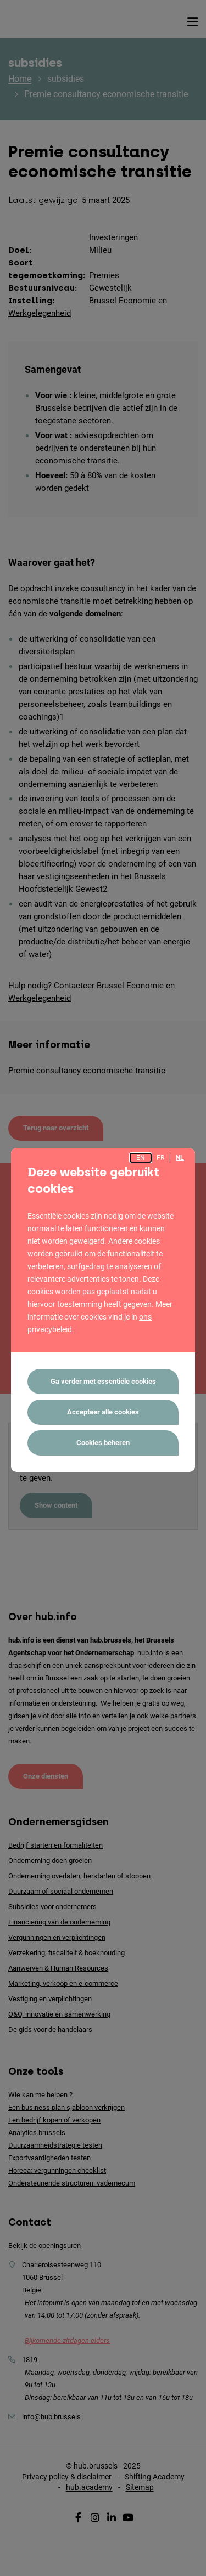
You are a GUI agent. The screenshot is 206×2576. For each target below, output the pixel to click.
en (140, 1158)
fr (160, 1158)
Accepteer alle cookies (103, 1412)
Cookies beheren (103, 1443)
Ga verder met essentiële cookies (103, 1381)
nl (180, 1158)
